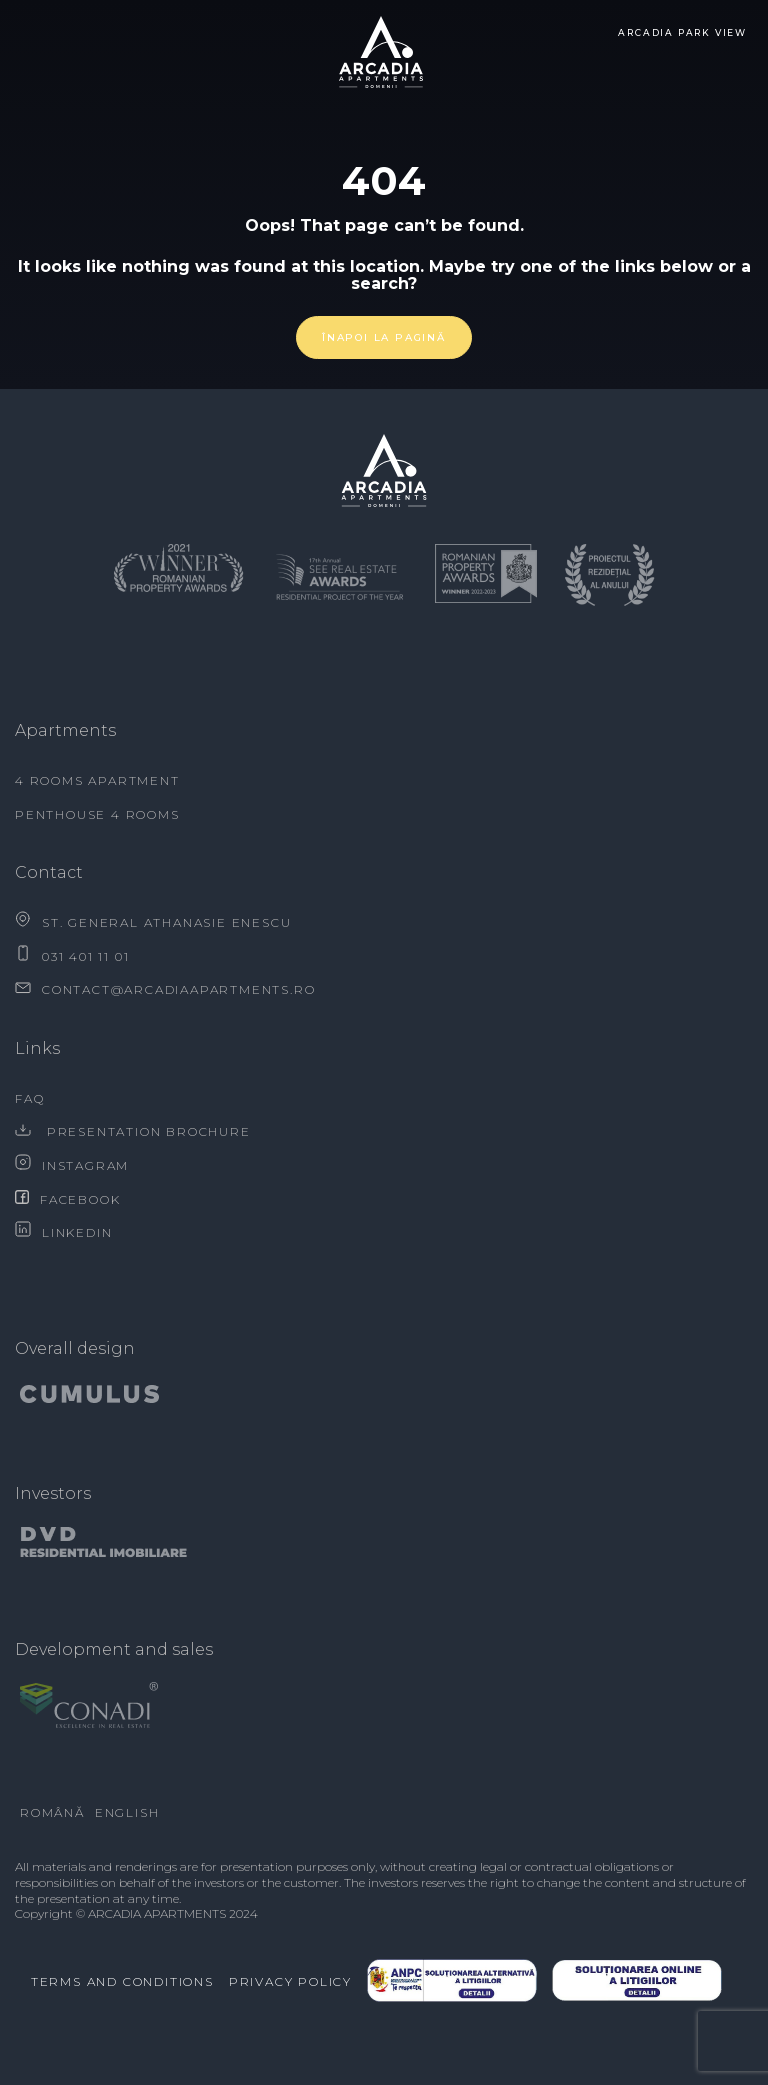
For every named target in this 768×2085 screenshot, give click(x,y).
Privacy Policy (290, 1981)
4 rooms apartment (97, 780)
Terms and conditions (122, 1981)
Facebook (67, 1199)
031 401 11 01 (72, 956)
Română (52, 1812)
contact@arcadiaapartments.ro (165, 989)
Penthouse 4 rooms (97, 814)
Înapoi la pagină (384, 337)
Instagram (72, 1165)
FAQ (29, 1098)
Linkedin (63, 1232)
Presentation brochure (133, 1131)
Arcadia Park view (682, 32)
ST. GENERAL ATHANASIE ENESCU (153, 922)
